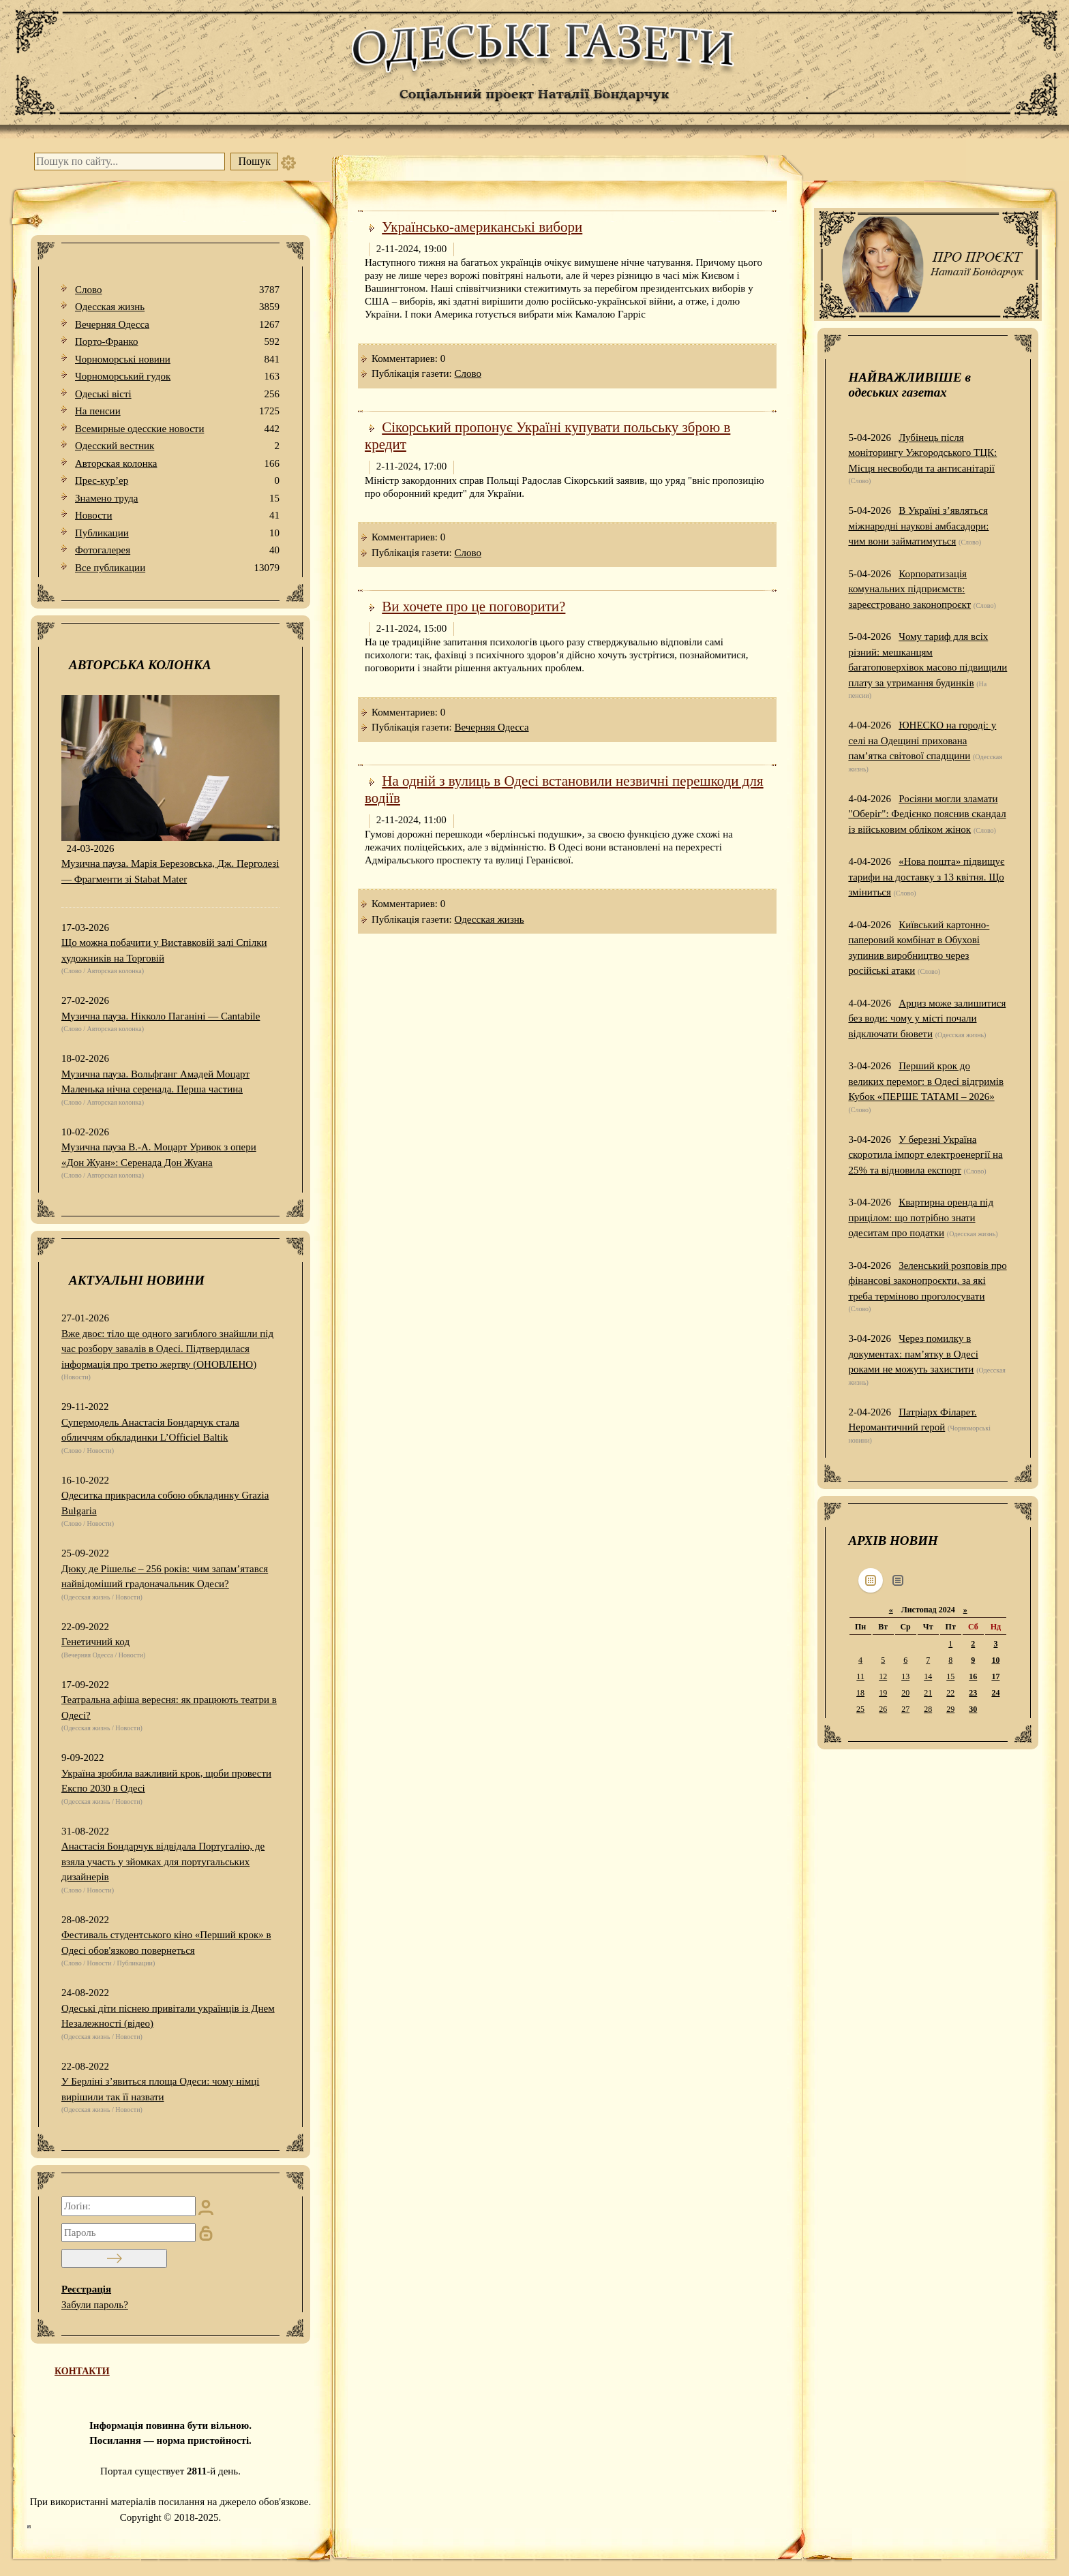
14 (928, 1676)
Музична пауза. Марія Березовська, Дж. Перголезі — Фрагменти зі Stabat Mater (170, 871)
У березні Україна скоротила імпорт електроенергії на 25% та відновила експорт (925, 1155)
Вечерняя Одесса (177, 325)
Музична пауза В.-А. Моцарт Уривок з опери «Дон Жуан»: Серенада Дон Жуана (158, 1154)
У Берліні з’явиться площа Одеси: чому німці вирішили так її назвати (160, 2089)
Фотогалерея (177, 550)
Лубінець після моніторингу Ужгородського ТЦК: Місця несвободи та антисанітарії (922, 453)
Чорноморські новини (177, 359)
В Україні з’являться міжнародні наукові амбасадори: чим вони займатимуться (918, 526)
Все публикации (177, 568)
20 (905, 1693)
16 (973, 1676)
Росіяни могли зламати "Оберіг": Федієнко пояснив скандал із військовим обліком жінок (927, 814)
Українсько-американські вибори (482, 227)
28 (928, 1709)
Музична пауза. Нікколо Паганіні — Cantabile (160, 1016)
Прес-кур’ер (177, 481)
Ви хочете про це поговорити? (473, 606)
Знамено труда (177, 498)
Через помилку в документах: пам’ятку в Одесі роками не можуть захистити (913, 1354)
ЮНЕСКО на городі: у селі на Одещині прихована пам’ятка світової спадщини (922, 740)
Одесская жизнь (177, 307)
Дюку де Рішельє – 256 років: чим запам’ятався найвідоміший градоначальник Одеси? (164, 1576)
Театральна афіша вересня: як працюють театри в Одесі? (169, 1707)
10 (995, 1660)
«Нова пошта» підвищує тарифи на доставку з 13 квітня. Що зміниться (926, 877)
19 (883, 1693)
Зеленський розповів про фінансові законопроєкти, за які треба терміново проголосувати (927, 1281)
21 (928, 1693)
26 (883, 1709)
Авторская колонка (177, 464)
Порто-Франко (177, 342)
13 (905, 1676)
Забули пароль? (94, 2304)
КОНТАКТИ (82, 2371)
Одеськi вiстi (177, 394)
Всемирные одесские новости (177, 429)
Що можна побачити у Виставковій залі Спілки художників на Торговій (164, 950)
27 (905, 1709)
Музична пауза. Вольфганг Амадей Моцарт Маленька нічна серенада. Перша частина (155, 1082)
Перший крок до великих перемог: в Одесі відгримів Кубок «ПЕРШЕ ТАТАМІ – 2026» (926, 1081)
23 (973, 1693)
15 (950, 1676)
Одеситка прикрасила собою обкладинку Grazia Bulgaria (165, 1503)
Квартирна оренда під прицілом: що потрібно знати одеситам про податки (920, 1217)
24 (995, 1693)
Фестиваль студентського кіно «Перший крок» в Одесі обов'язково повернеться (166, 1942)
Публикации (177, 533)
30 (973, 1709)
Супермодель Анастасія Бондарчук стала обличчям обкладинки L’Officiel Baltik (150, 1430)
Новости (177, 515)
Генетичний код (95, 1641)
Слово (177, 290)
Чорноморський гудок (177, 376)
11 (860, 1676)
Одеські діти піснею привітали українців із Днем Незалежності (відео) (168, 2016)
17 (995, 1676)
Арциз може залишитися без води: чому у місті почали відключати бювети (927, 1018)
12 (883, 1676)
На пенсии (177, 411)
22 (950, 1693)
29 (950, 1709)
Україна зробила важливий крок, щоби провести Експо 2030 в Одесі (166, 1781)
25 (860, 1709)
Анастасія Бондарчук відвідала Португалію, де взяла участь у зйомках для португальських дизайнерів (163, 1861)
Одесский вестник (177, 446)
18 (860, 1693)
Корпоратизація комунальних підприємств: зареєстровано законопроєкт (909, 589)
